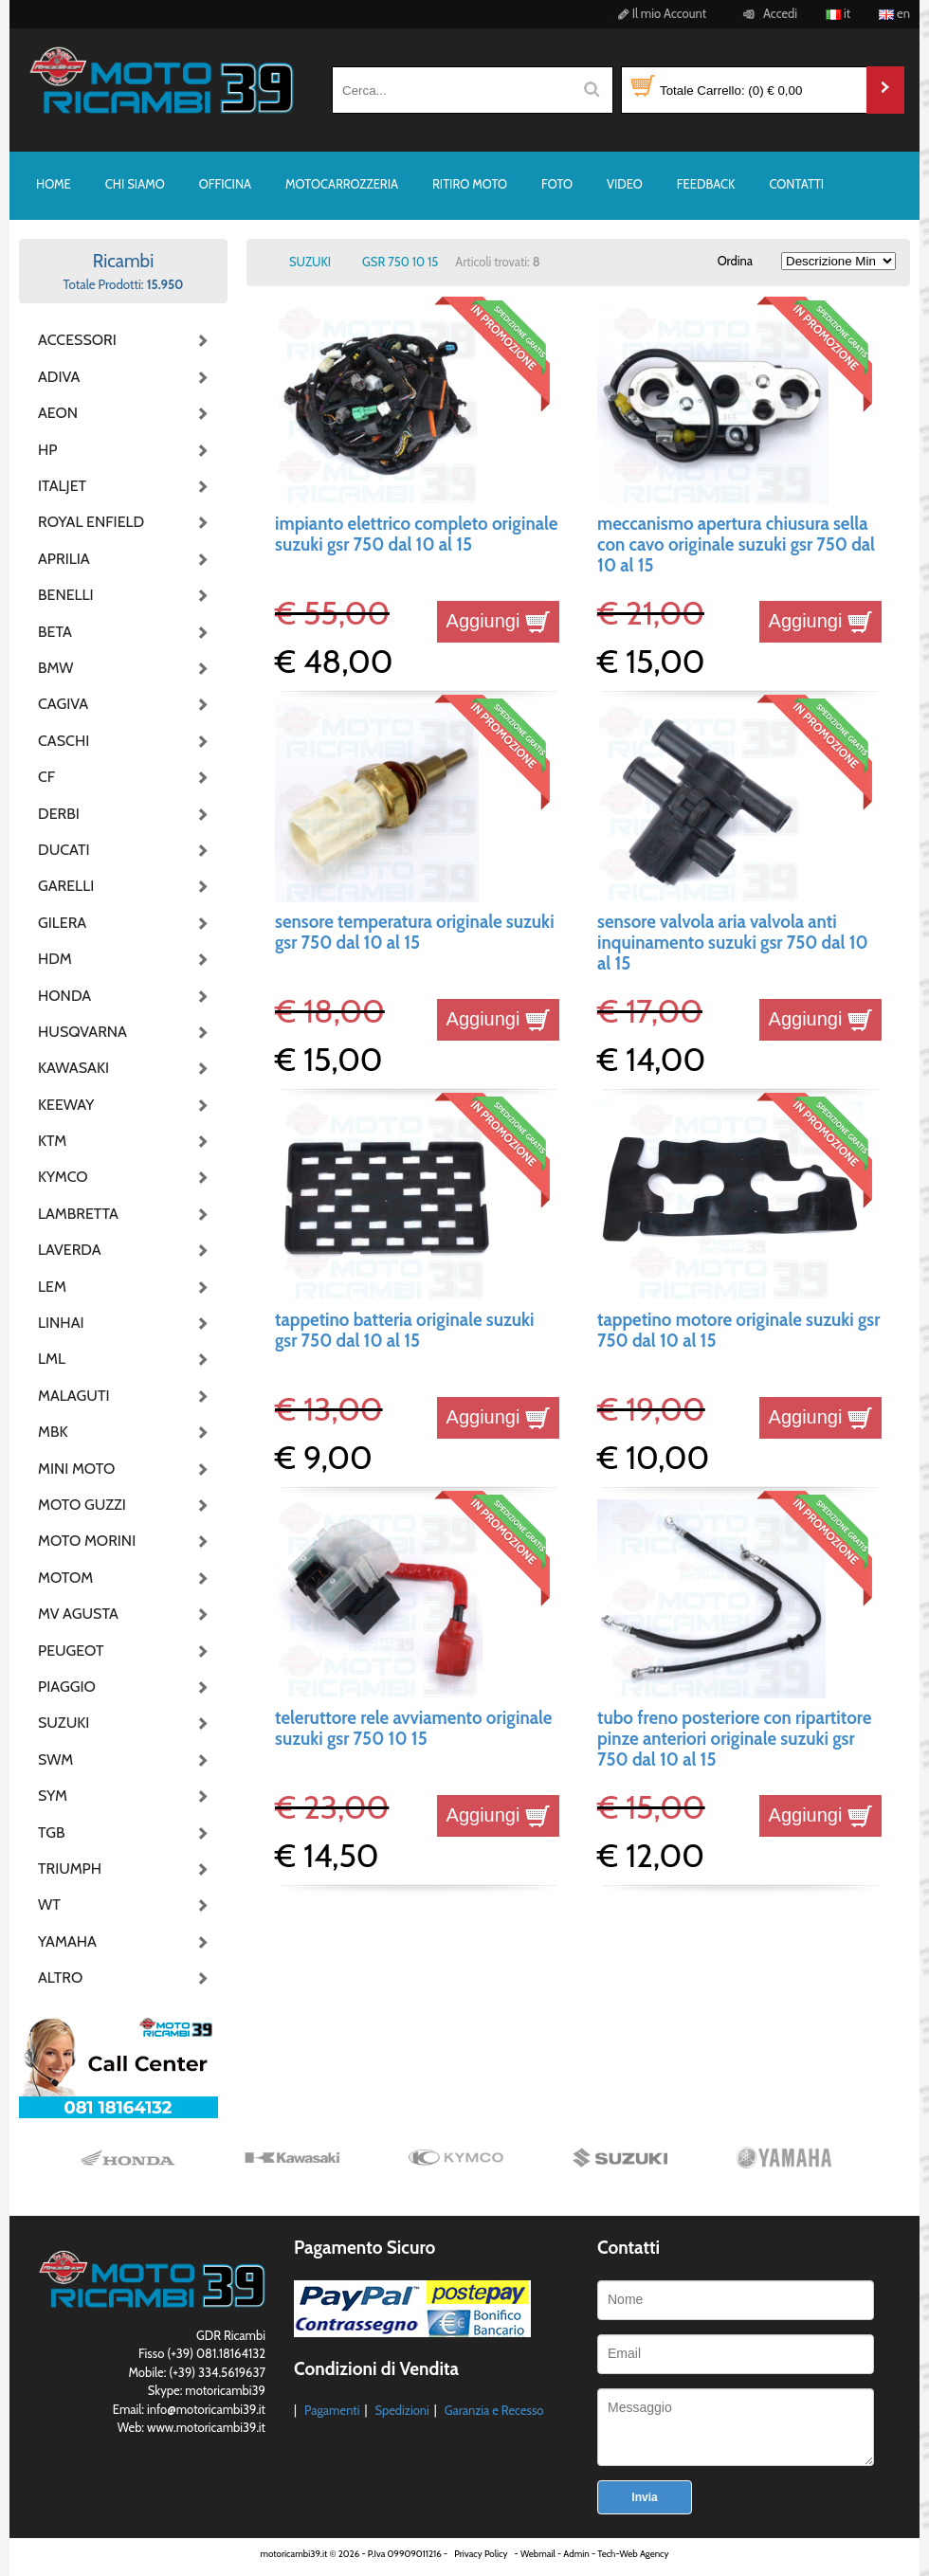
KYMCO (63, 1177)
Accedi (767, 13)
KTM (52, 1141)
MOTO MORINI (85, 1541)
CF (46, 777)
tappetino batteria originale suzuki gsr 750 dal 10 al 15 (405, 1330)
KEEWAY (66, 1105)
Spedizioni (401, 2410)
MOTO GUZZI (82, 1505)
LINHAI (61, 1323)
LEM (52, 1287)
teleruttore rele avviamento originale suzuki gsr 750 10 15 (413, 1728)
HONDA (64, 996)
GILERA (62, 923)
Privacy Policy (480, 2554)
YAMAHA (67, 1941)
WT (49, 1905)
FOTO (557, 183)
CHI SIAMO (135, 183)
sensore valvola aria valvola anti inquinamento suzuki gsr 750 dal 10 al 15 (732, 943)
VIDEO (625, 183)
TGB (51, 1832)
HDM (55, 959)
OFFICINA (225, 183)
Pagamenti (332, 2410)
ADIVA (59, 377)
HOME (53, 183)
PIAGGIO (67, 1687)
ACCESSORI (77, 340)
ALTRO (60, 1977)
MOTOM (65, 1578)
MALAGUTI (74, 1396)
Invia (644, 2497)
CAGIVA (63, 704)
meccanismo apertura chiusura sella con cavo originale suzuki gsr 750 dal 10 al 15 (736, 545)
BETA (55, 632)
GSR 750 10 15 (400, 261)
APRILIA (64, 559)
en (894, 13)
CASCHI (63, 741)
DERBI (59, 814)
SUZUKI (63, 1723)
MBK (53, 1432)
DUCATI (64, 850)
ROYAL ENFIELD (85, 522)
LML (51, 1359)
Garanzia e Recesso (494, 2410)
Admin (576, 2554)
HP (47, 450)
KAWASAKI (73, 1068)
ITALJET (62, 486)
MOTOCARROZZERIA (341, 183)
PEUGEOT (71, 1651)
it (838, 13)
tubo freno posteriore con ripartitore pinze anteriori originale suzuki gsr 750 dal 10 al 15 (734, 1739)
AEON (58, 413)
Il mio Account (659, 13)
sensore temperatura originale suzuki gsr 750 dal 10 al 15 (415, 932)
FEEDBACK (706, 183)
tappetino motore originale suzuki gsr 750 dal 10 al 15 (738, 1330)
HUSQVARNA (82, 1032)
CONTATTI (796, 183)
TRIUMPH (69, 1868)
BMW (55, 668)
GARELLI (66, 886)
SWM (55, 1760)
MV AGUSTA (78, 1614)
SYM (52, 1796)
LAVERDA (69, 1250)
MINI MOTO (76, 1469)
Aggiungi (498, 620)
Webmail (538, 2554)
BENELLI (66, 595)
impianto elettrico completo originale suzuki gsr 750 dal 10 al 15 (416, 534)
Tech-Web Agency (632, 2554)
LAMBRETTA (78, 1214)
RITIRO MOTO (469, 183)
